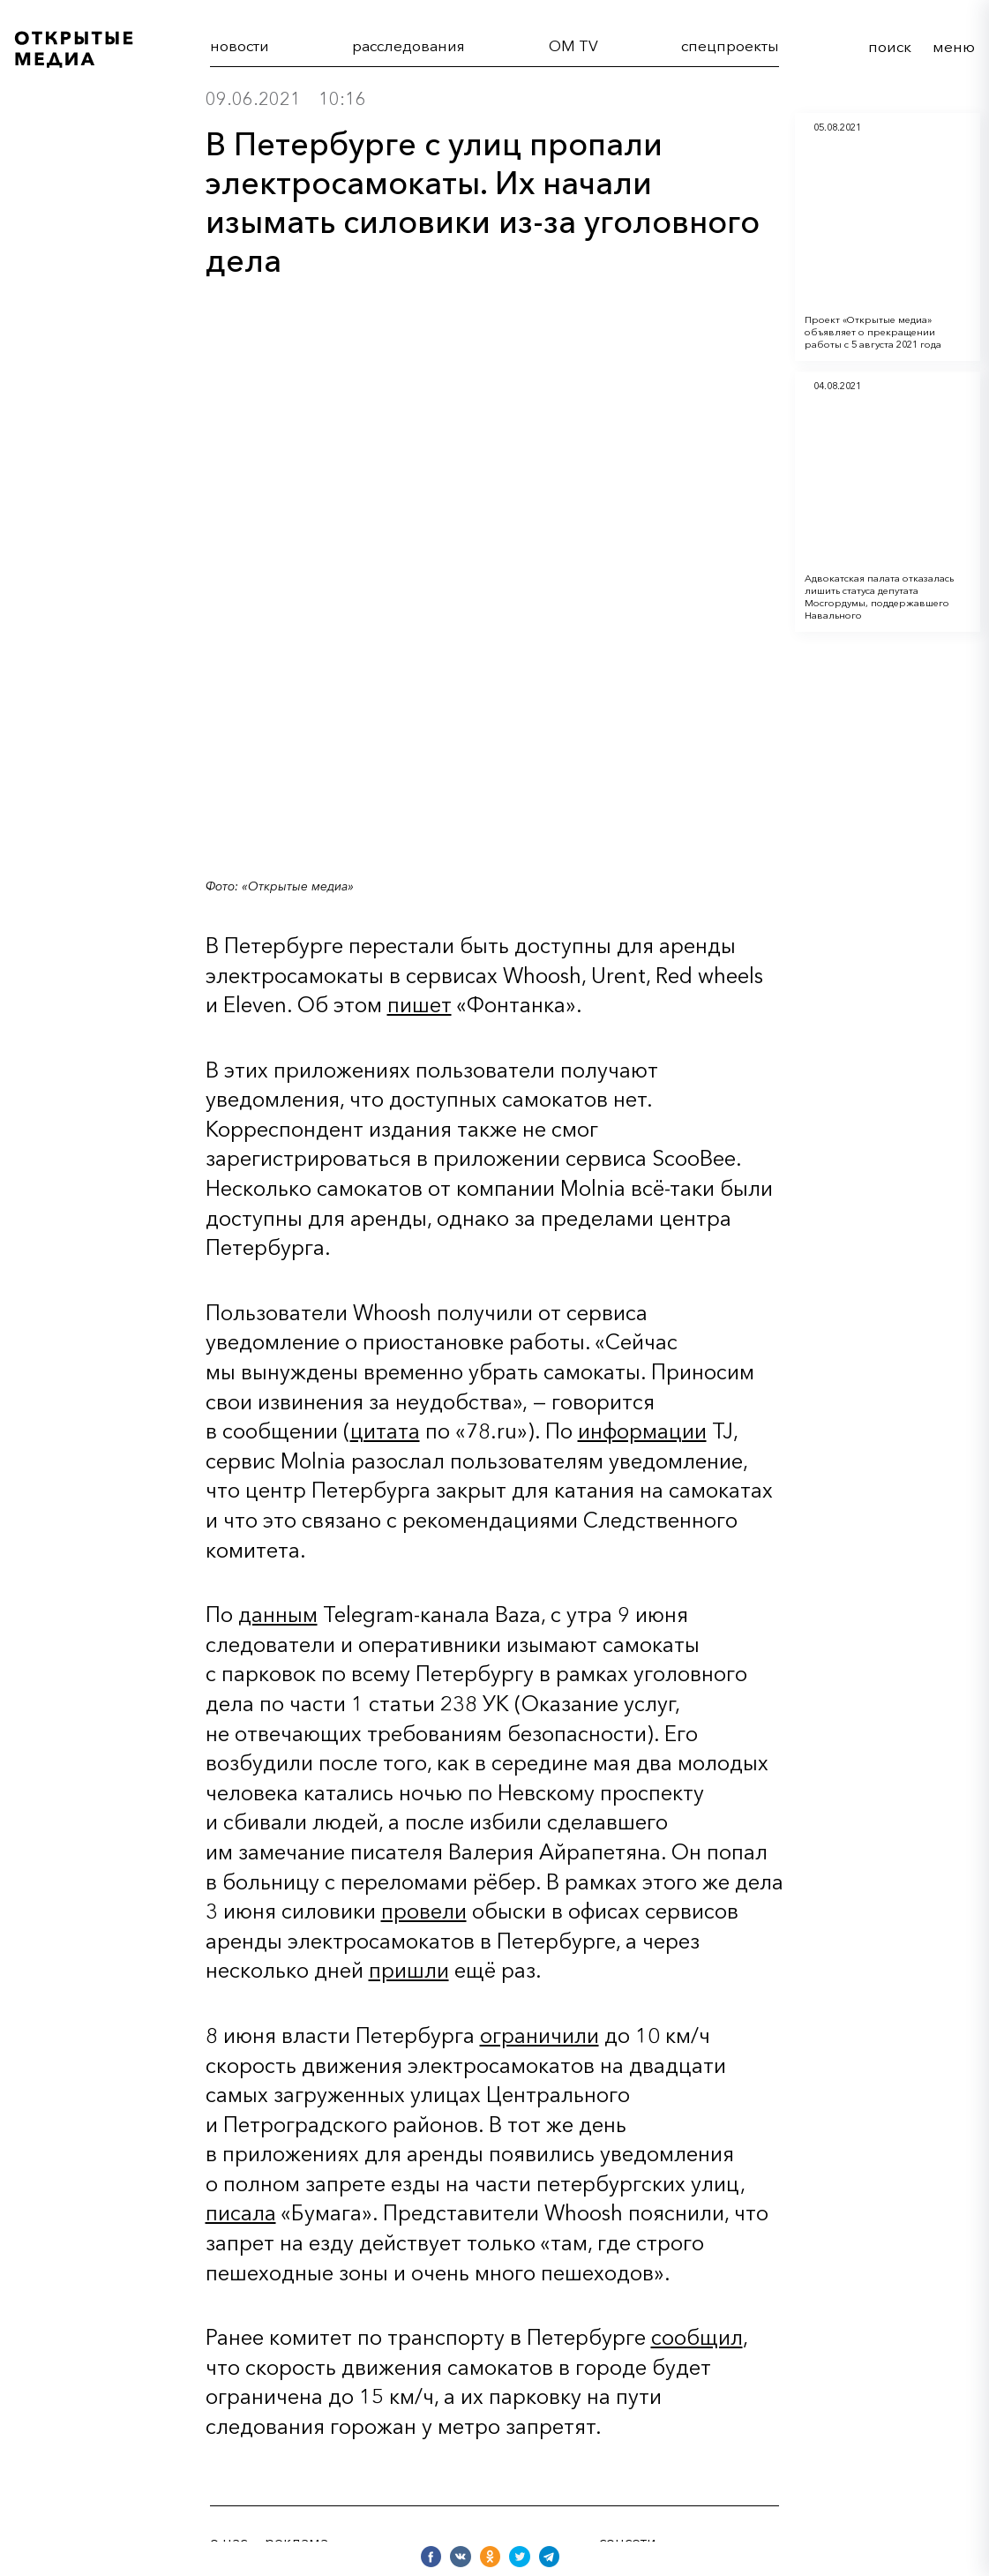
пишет (419, 1005)
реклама (296, 2541)
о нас (228, 2541)
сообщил (697, 2337)
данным (278, 1614)
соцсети (627, 2541)
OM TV (573, 45)
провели (424, 1911)
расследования (408, 45)
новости (239, 45)
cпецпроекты (730, 45)
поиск (889, 46)
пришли (409, 1970)
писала (241, 2213)
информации (642, 1431)
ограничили (539, 2035)
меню (954, 46)
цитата (385, 1431)
